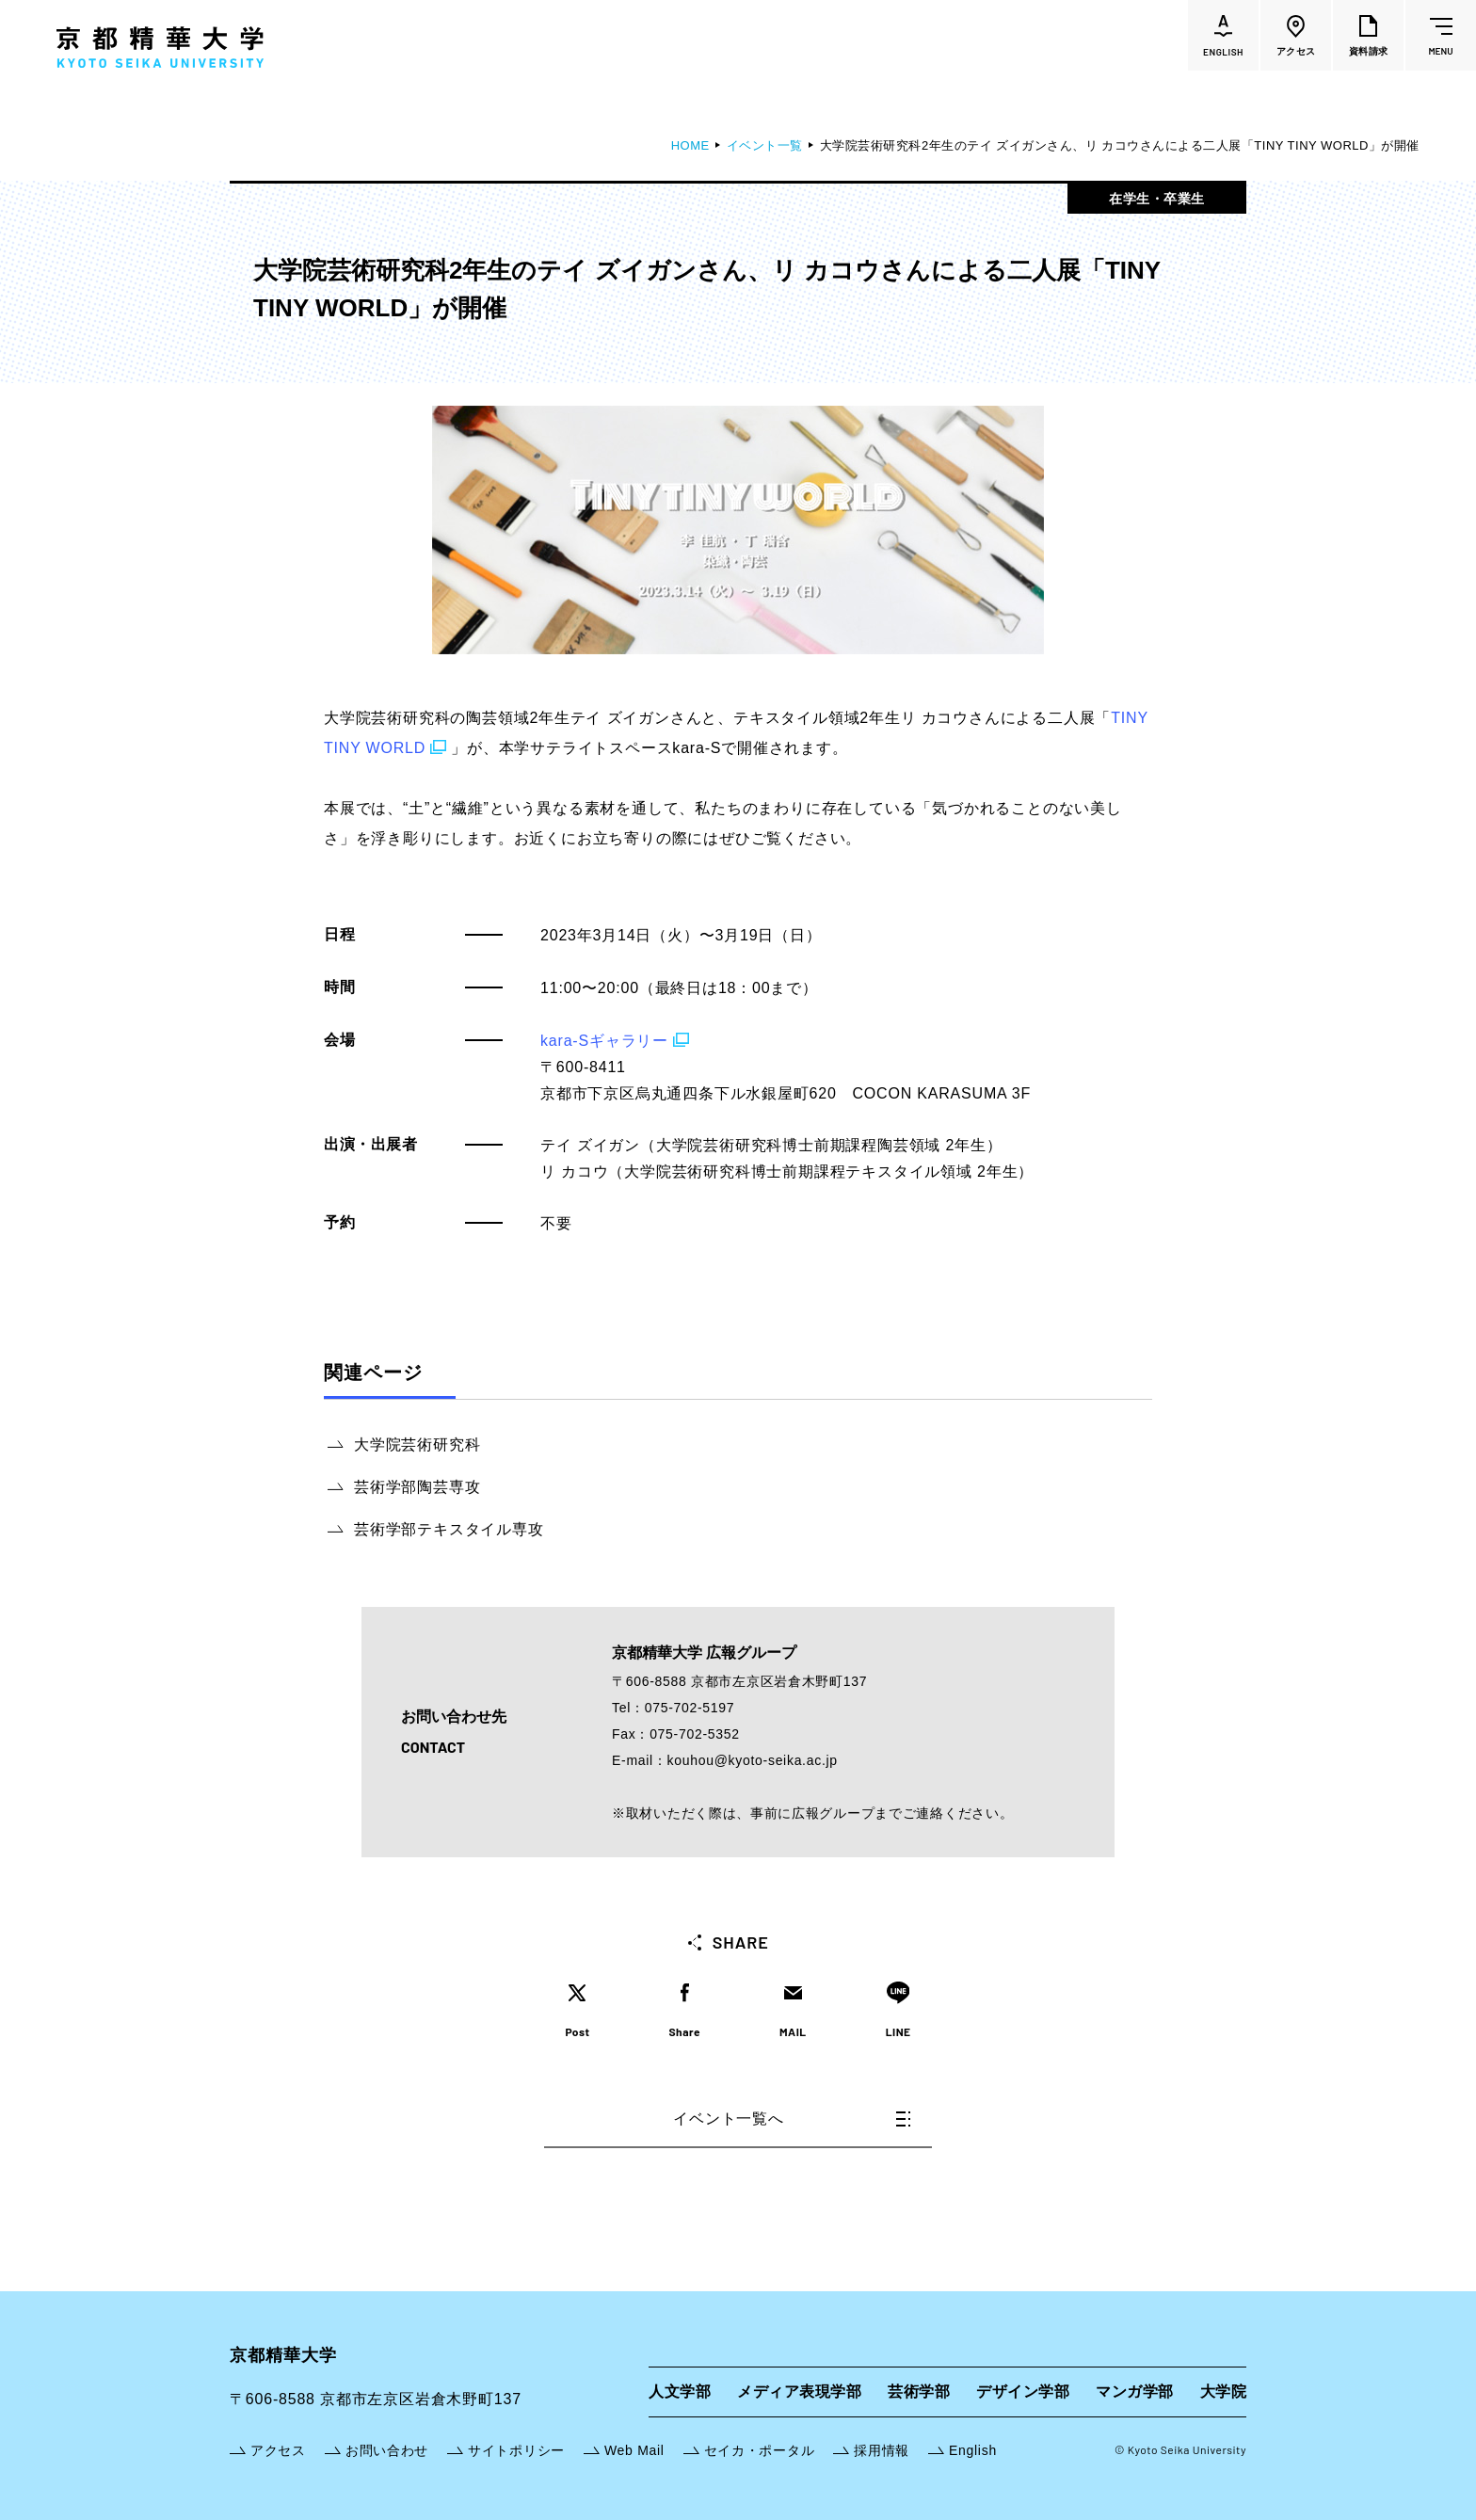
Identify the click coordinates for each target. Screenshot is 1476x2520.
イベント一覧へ (791, 2119)
